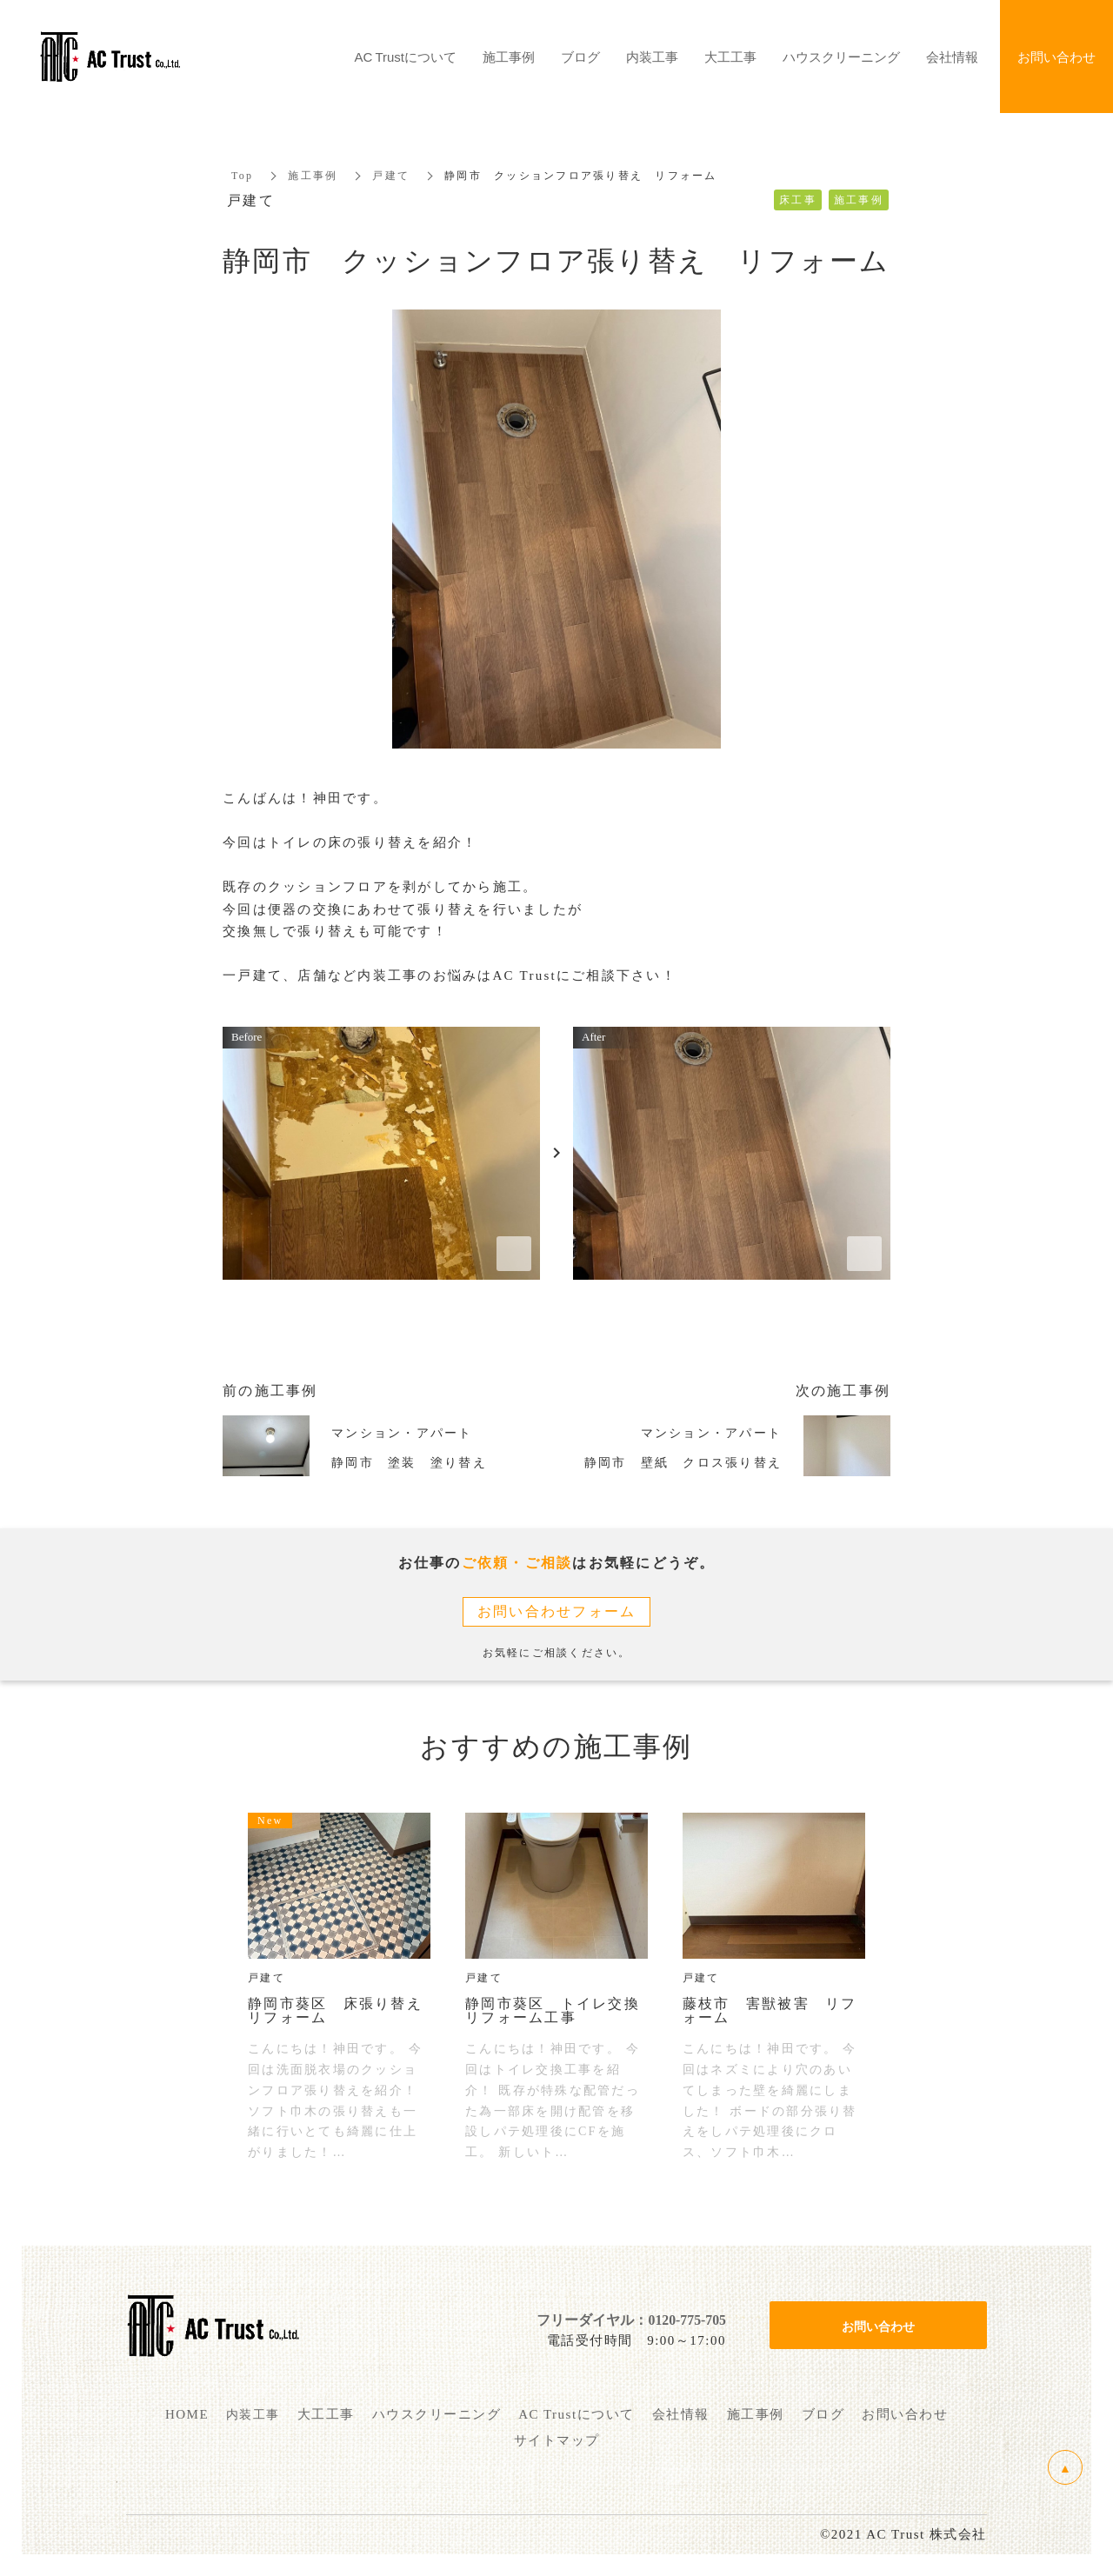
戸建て (391, 176)
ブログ (580, 56)
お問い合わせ (878, 2325)
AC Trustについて (406, 56)
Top (242, 176)
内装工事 (652, 56)
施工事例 (312, 176)
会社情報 (952, 56)
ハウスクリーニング (841, 56)
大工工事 (730, 56)
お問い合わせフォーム (556, 1611)
